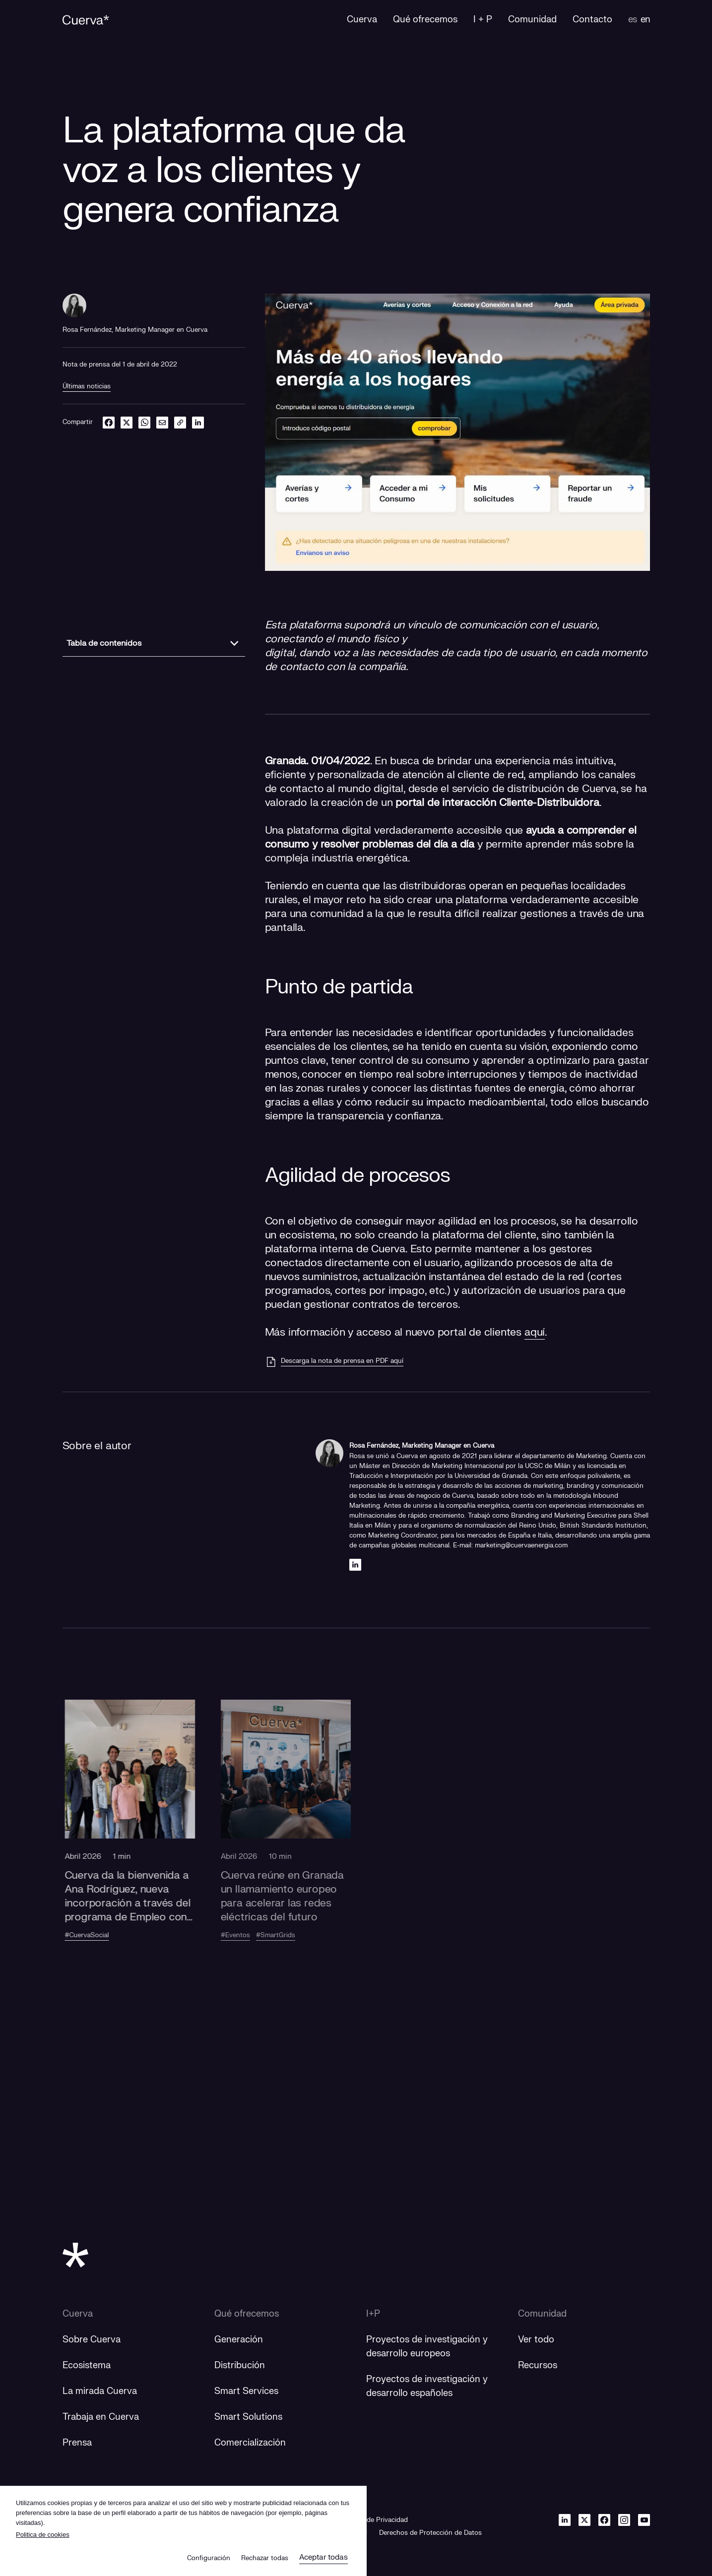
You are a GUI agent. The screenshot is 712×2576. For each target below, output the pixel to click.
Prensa (77, 2443)
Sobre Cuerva (92, 2339)
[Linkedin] (355, 1564)
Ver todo (536, 2339)
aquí (534, 1332)
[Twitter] (584, 2520)
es (632, 19)
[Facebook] (604, 2520)
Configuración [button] (208, 2558)
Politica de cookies (42, 2534)
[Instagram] (624, 2520)
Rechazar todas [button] (264, 2558)
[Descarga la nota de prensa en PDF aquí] (334, 1362)
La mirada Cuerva (100, 2391)
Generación (238, 2339)
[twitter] (126, 422)
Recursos (537, 2365)
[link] (180, 422)
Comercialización (250, 2443)
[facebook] (109, 422)
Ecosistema (87, 2365)
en (645, 19)
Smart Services (246, 2391)
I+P (373, 2314)
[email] (162, 422)
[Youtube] (644, 2520)
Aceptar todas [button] (323, 2557)
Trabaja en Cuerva (101, 2417)
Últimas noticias (87, 386)
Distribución (239, 2365)
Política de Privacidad (375, 2520)
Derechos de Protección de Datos (430, 2533)
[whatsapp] (144, 422)
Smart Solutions (248, 2417)
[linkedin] (198, 422)
